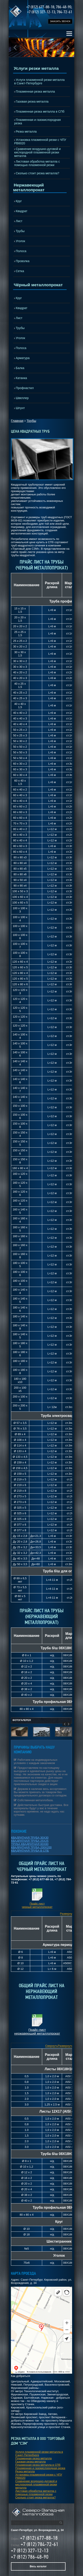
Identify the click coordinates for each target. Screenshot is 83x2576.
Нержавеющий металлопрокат (29, 187)
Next (67, 47)
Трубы (20, 231)
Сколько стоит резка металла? (37, 173)
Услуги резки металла (36, 68)
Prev (15, 47)
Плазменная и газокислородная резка (37, 121)
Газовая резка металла (32, 101)
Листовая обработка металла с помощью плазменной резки (37, 163)
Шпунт (20, 408)
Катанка (21, 378)
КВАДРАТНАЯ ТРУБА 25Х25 (29, 1840)
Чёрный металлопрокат (38, 285)
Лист (19, 221)
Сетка (20, 271)
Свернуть (51, 2045)
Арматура (22, 358)
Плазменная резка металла (35, 91)
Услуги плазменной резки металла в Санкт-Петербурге (39, 81)
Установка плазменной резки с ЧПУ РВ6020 (40, 141)
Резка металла (26, 131)
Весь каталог (38, 2566)
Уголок (20, 241)
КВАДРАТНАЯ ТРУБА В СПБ (30, 1850)
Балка (20, 368)
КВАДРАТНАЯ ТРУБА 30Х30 (29, 1837)
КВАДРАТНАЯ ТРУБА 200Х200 (31, 1847)
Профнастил (25, 388)
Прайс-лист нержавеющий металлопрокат (37, 2031)
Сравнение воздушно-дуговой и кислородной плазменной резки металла (37, 152)
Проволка (22, 261)
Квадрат (21, 211)
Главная (17, 421)
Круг (19, 201)
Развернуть (67, 1913)
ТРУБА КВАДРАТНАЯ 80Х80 (29, 1844)
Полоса (21, 251)
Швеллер (22, 398)
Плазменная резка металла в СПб (40, 111)
